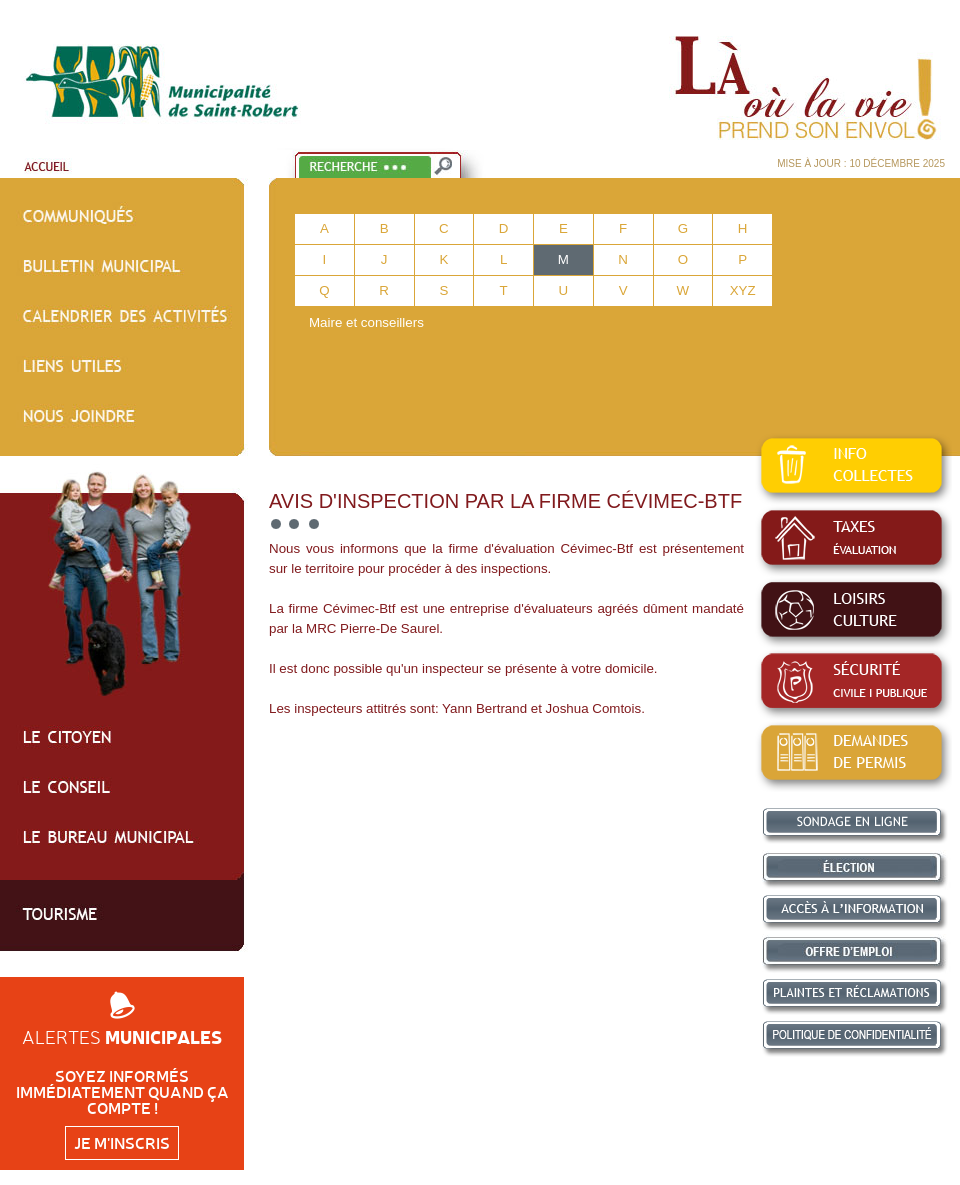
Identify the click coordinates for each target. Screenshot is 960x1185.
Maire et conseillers (366, 322)
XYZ (743, 290)
